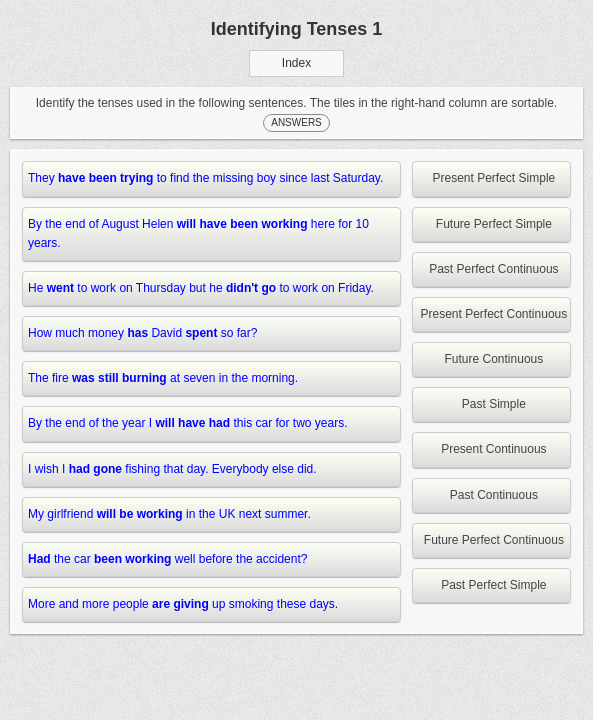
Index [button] (296, 63)
